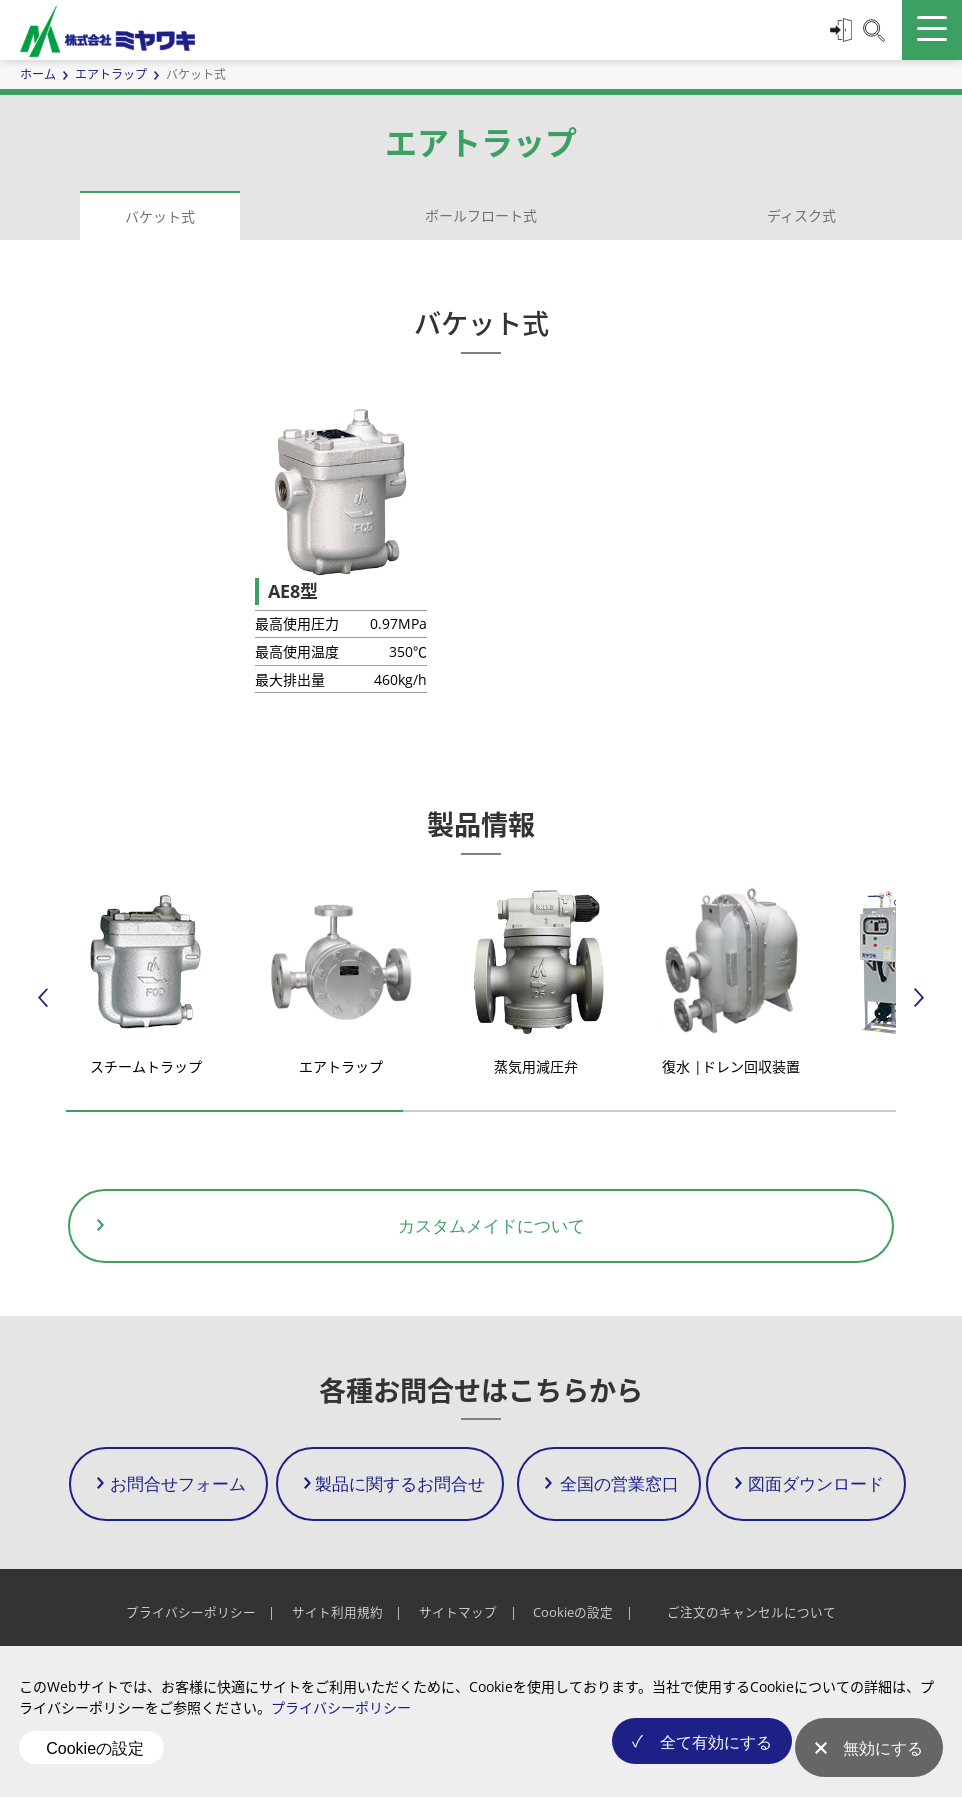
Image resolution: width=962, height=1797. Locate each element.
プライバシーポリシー (341, 1732)
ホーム (38, 74)
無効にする (883, 1761)
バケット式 (160, 216)
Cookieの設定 (95, 1760)
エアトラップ (111, 74)
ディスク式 (801, 215)
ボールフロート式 (481, 215)
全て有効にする (699, 1761)
